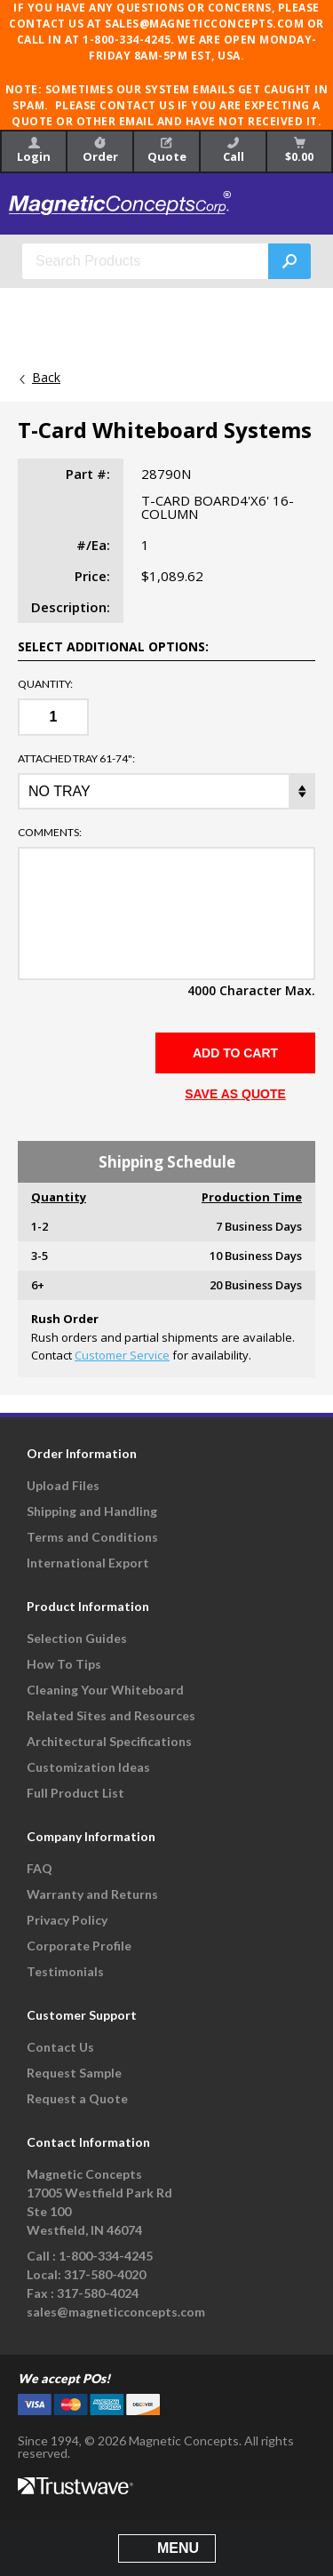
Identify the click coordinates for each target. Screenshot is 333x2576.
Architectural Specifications (109, 1741)
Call (233, 150)
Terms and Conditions (92, 1536)
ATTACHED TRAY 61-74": (76, 759)
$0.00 (299, 150)
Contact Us (60, 2046)
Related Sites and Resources (111, 1715)
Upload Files (63, 1485)
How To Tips (64, 1663)
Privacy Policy (67, 1919)
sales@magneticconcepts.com (116, 2311)
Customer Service (122, 1355)
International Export (88, 1562)
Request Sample (74, 2072)
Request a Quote (77, 2098)
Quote (166, 150)
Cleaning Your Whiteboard (105, 1689)
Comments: (50, 832)
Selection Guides (77, 1638)
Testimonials (65, 1971)
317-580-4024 (98, 2293)
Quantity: (45, 684)
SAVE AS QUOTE (235, 1094)
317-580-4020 (105, 2274)
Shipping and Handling (92, 1511)
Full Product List (75, 1792)
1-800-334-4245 (106, 2255)
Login (34, 150)
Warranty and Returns (92, 1894)
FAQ (39, 1868)
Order (100, 150)
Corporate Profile (79, 1945)
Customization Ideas (88, 1766)
